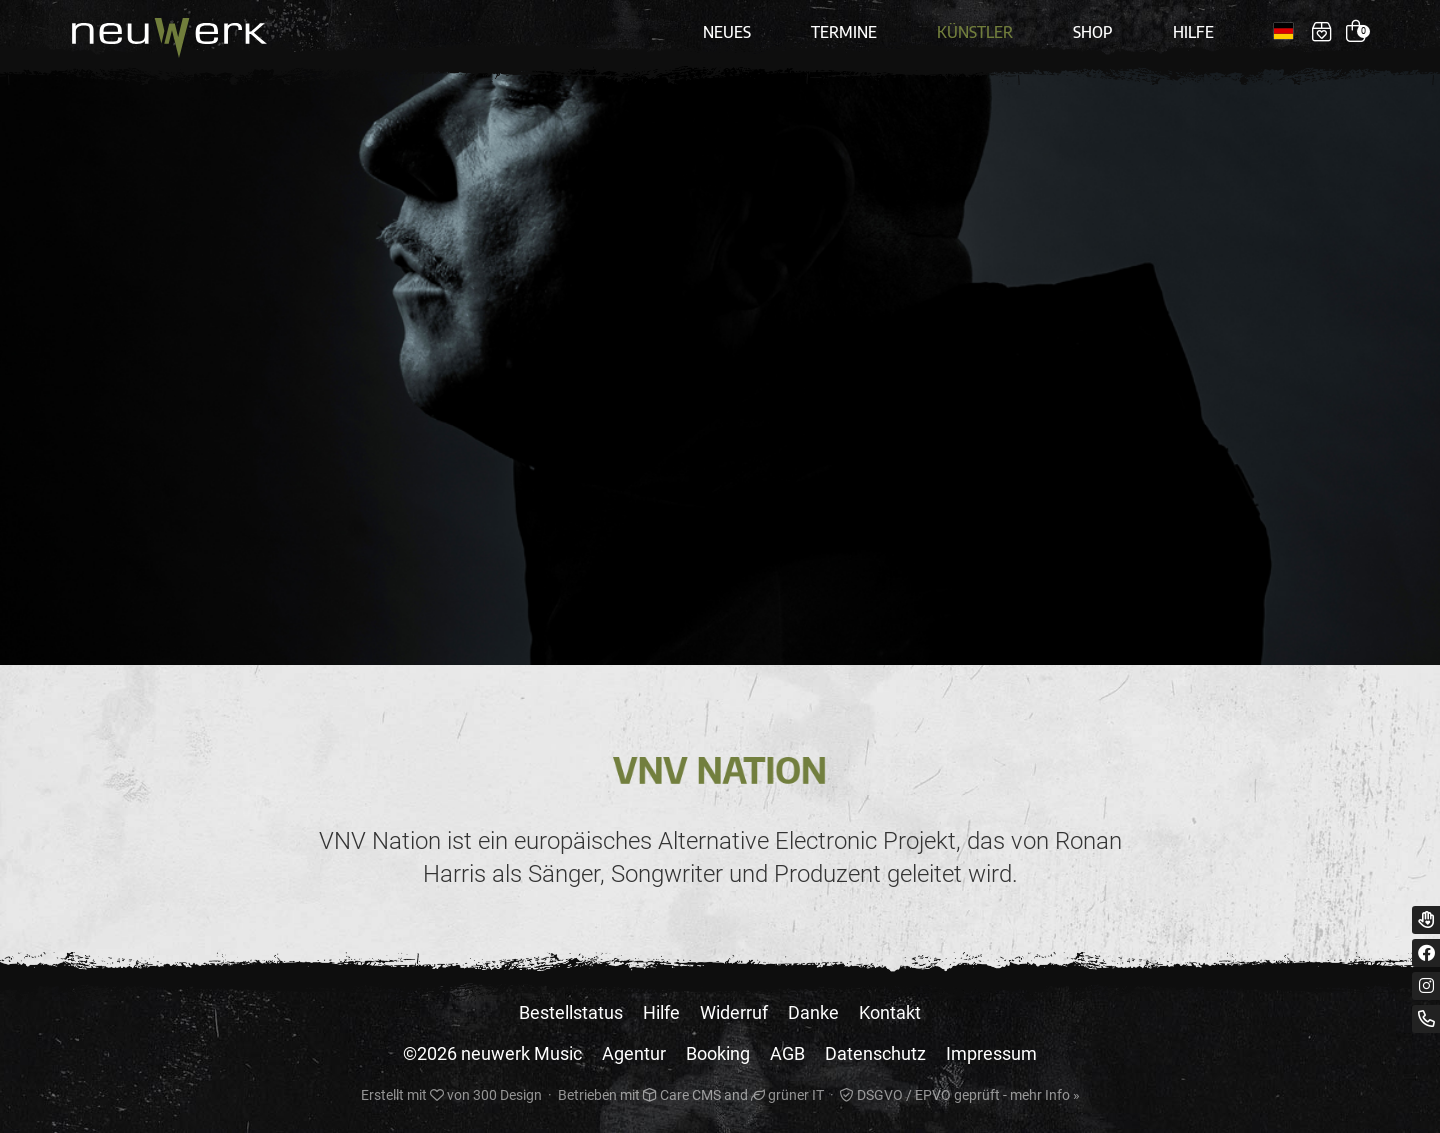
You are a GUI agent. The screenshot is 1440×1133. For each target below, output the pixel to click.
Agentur (634, 1053)
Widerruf (734, 1012)
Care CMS (682, 1095)
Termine (844, 32)
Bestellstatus (571, 1012)
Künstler (975, 32)
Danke (813, 1012)
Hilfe (1193, 32)
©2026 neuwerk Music (492, 1053)
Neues (727, 32)
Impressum (991, 1053)
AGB (787, 1053)
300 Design (507, 1095)
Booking (718, 1053)
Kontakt (890, 1012)
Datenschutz (875, 1053)
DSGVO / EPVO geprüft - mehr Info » (960, 1095)
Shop (1093, 32)
